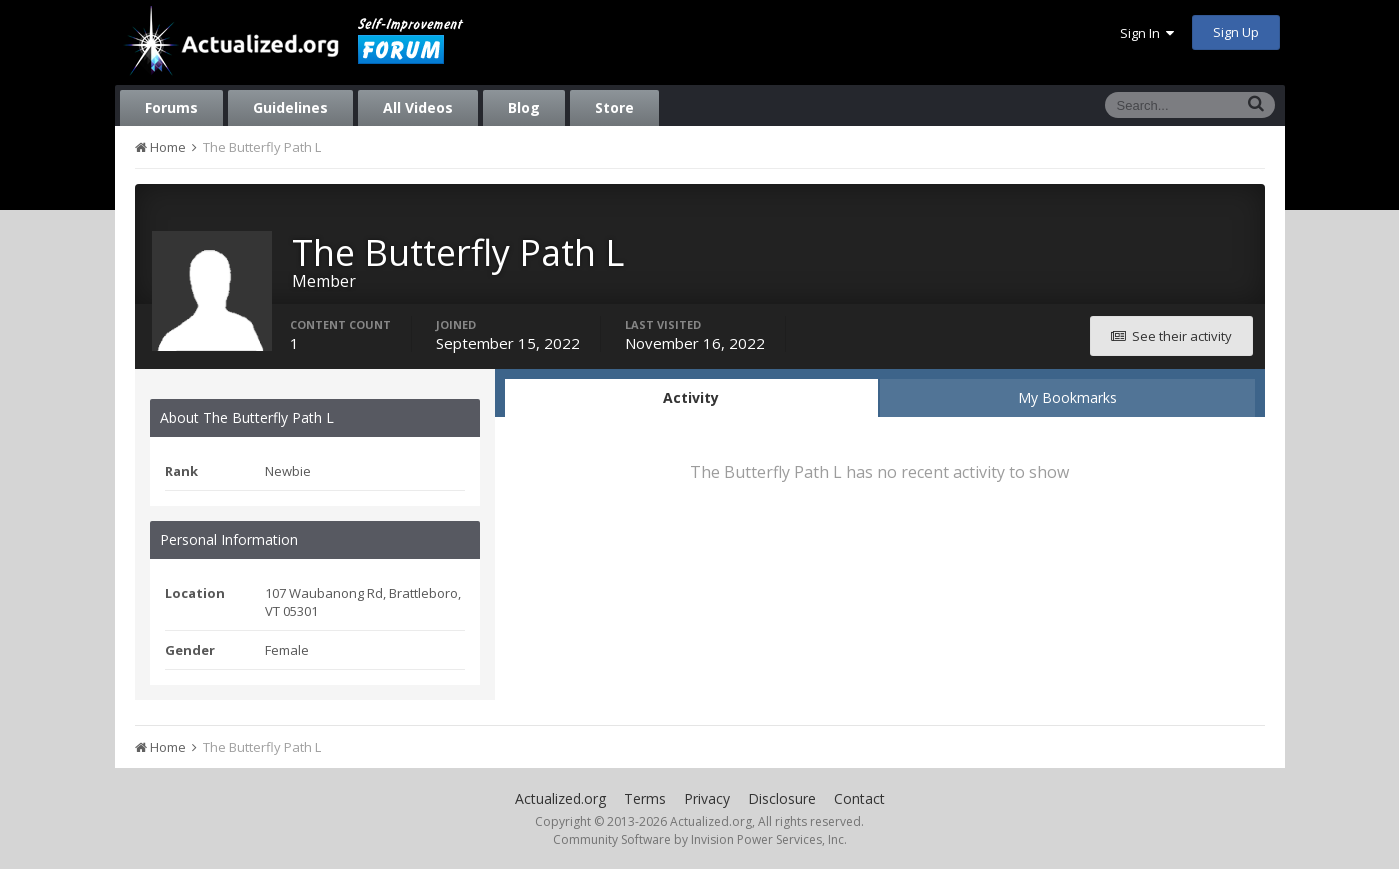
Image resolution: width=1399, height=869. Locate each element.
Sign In (1147, 33)
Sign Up (1236, 32)
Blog (524, 107)
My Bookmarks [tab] (1067, 397)
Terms (645, 798)
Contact (859, 798)
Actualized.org (560, 798)
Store (614, 107)
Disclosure (782, 798)
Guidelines (290, 107)
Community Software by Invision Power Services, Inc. (700, 839)
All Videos (418, 107)
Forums (171, 107)
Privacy (707, 798)
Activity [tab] (691, 397)
